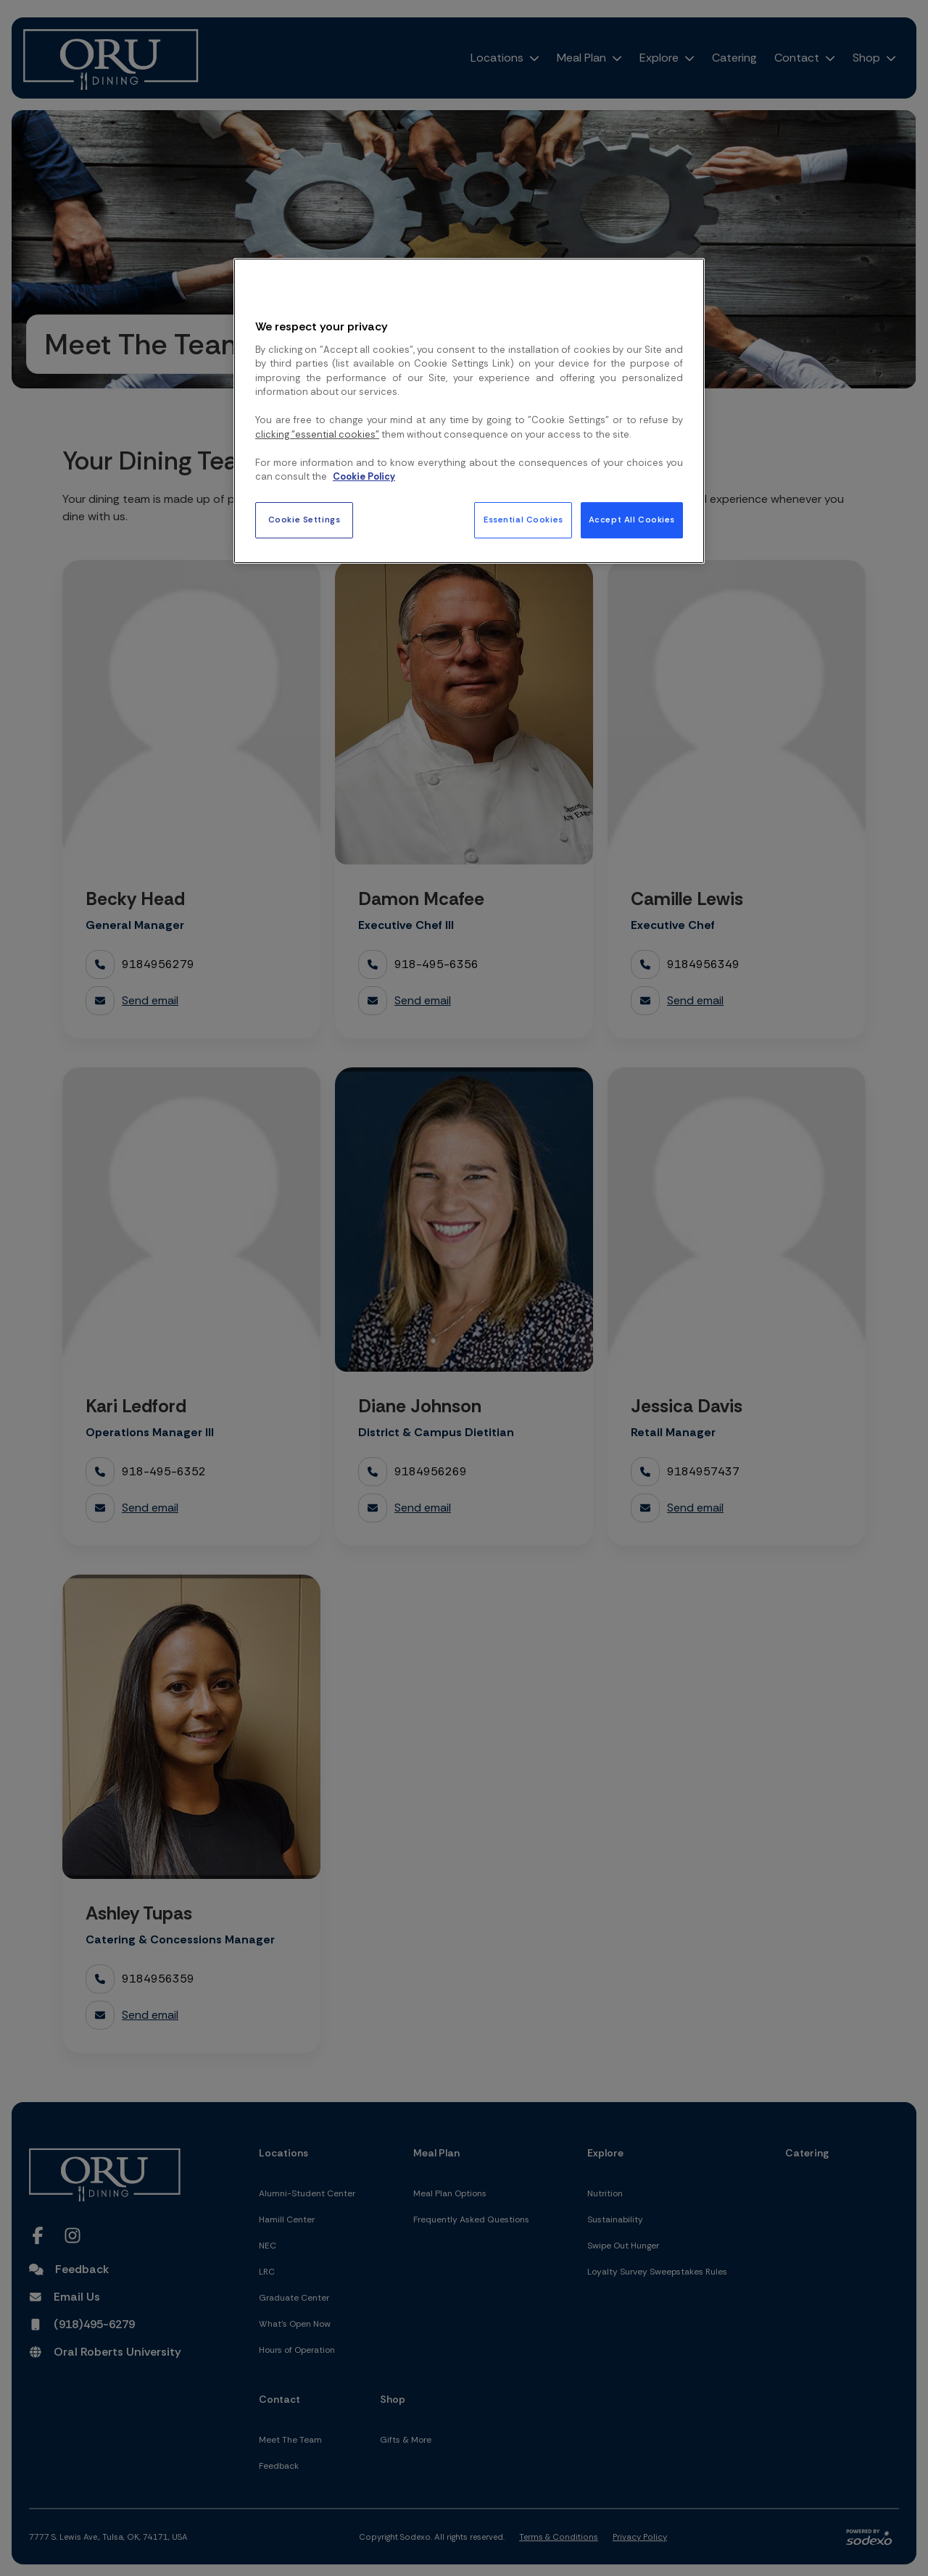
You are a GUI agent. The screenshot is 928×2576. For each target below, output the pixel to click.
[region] (469, 411)
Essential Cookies (523, 519)
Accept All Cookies (632, 519)
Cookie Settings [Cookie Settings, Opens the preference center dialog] (304, 519)
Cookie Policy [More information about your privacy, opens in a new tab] (364, 476)
